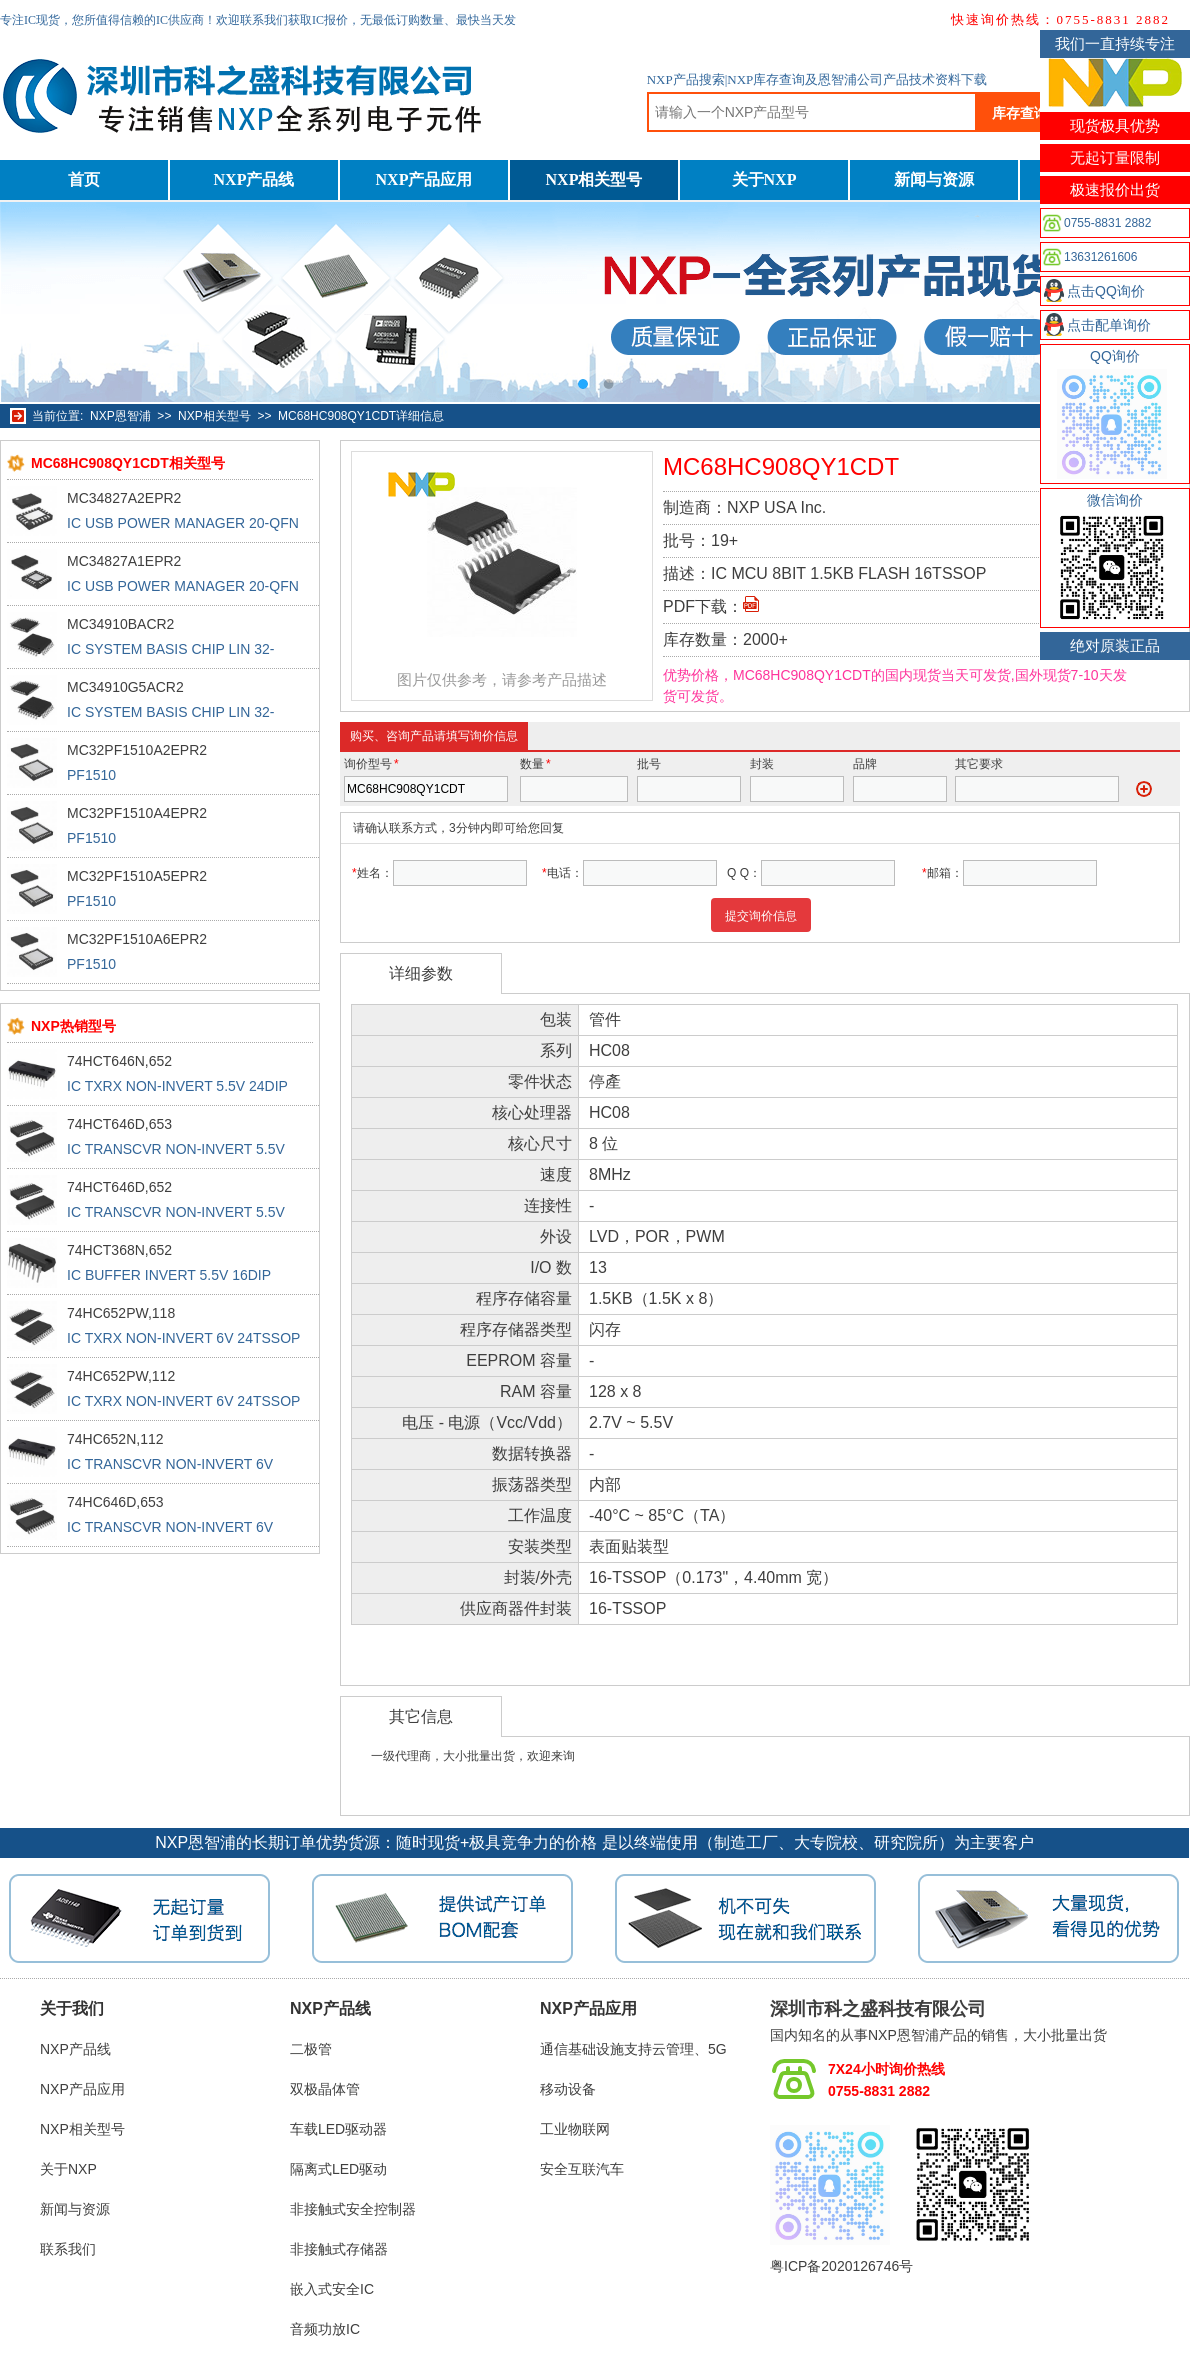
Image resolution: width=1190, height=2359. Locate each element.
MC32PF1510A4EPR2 (137, 813)
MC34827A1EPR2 (124, 561)
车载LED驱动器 (338, 2129)
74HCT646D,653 (119, 1124)
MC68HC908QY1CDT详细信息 (361, 416)
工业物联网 (575, 2129)
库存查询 (1020, 113)
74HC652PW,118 (121, 1313)
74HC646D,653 (115, 1502)
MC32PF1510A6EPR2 (137, 939)
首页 (84, 179)
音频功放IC (325, 2329)
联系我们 (68, 2249)
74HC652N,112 (115, 1439)
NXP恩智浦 (120, 416)
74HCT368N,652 (119, 1250)
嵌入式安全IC (332, 2289)
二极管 (311, 2049)
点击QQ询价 (1106, 291)
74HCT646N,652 (119, 1061)
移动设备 (568, 2089)
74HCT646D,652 (119, 1187)
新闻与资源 (934, 179)
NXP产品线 (254, 179)
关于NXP (764, 179)
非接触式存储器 (339, 2249)
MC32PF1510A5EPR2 (137, 876)
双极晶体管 (325, 2089)
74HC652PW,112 (121, 1376)
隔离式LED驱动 (338, 2169)
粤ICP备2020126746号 (841, 2266)
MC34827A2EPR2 (124, 498)
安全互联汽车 (582, 2169)
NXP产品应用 (424, 179)
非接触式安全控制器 (353, 2209)
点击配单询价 (1109, 325)
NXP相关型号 (594, 179)
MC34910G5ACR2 (125, 687)
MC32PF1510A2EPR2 (137, 750)
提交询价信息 (761, 916)
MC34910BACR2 (120, 624)
